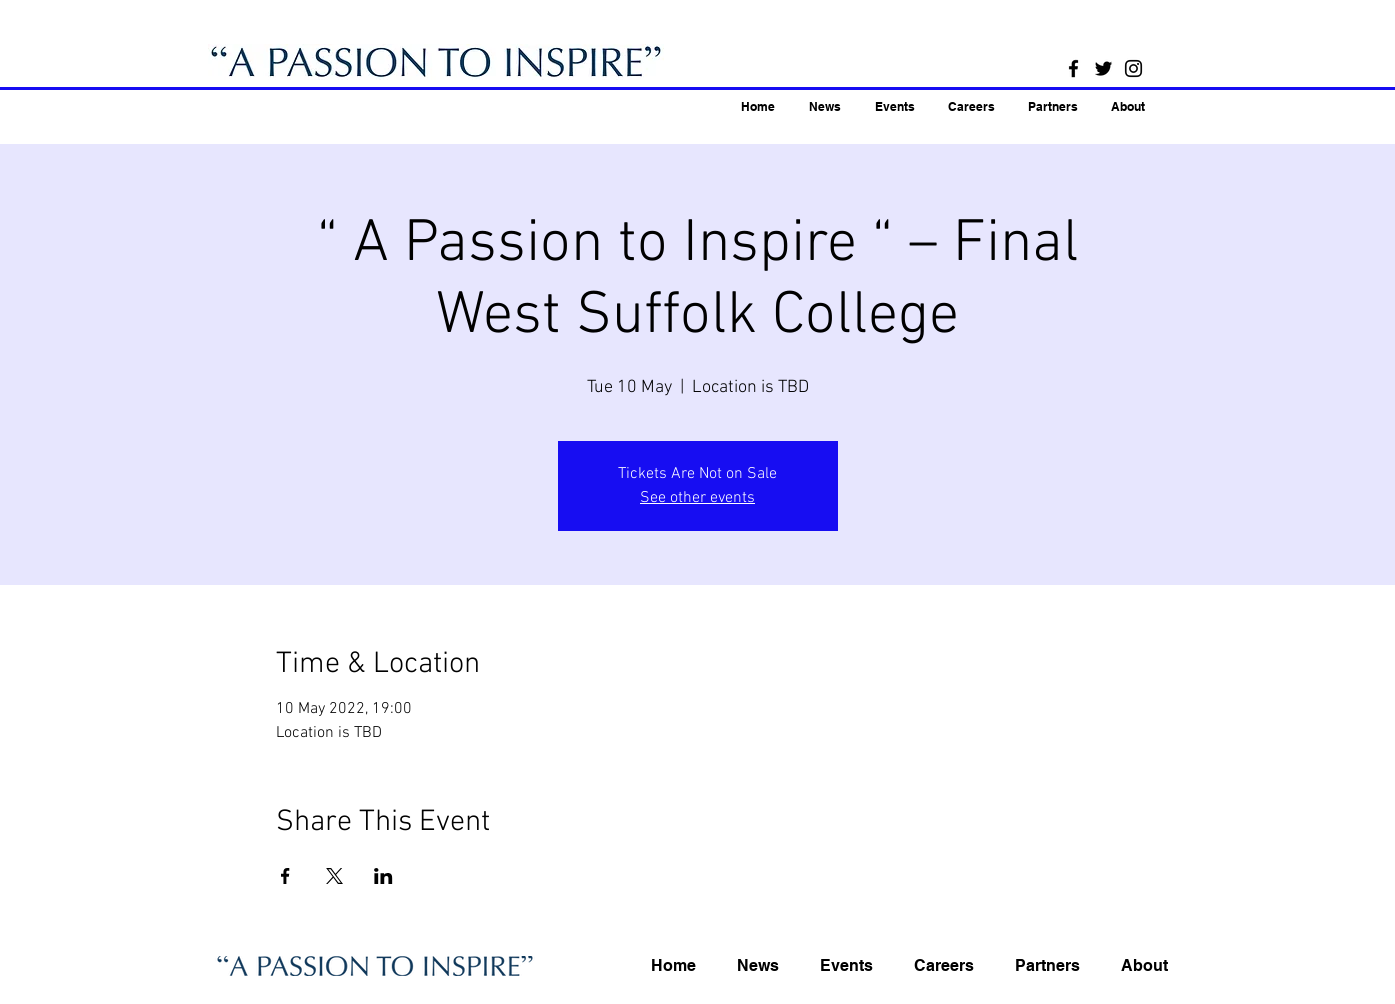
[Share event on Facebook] (285, 876)
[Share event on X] (334, 876)
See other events (697, 498)
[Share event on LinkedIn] (383, 876)
